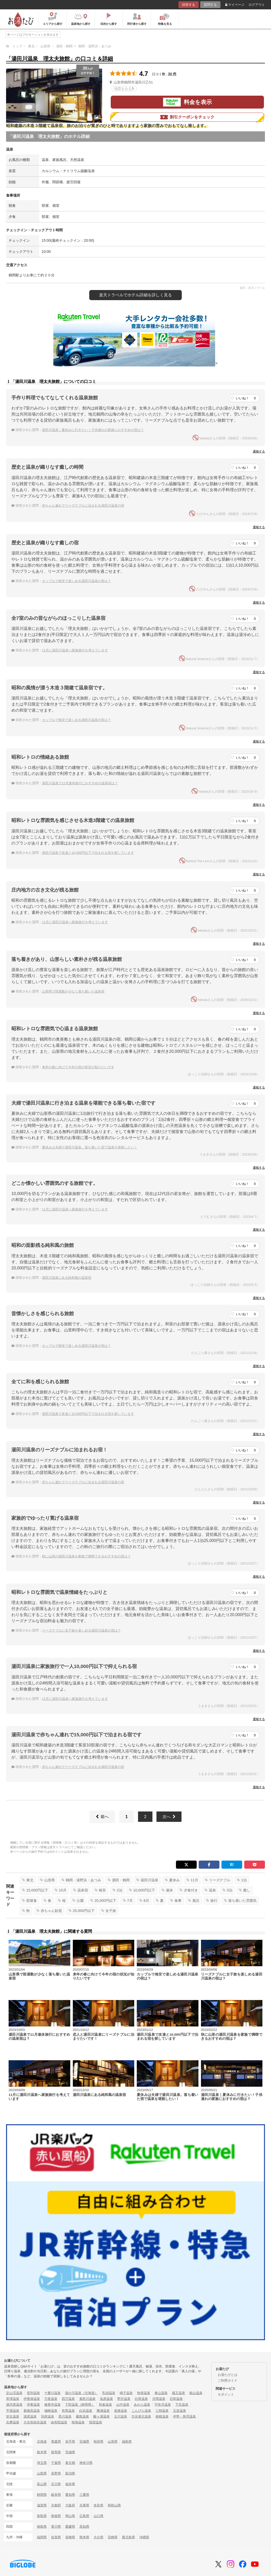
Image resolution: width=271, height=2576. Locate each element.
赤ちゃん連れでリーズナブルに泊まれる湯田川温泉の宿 (83, 505)
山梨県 (42, 2473)
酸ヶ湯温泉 (101, 2416)
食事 (176, 1901)
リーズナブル (217, 1880)
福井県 (70, 2484)
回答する (188, 5)
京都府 (56, 2505)
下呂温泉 (181, 2404)
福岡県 (42, 2537)
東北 (27, 1880)
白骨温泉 (141, 2399)
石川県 (56, 2484)
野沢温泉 (123, 2399)
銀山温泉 (195, 2393)
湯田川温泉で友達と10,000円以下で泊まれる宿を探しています (88, 853)
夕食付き (188, 1890)
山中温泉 (122, 2404)
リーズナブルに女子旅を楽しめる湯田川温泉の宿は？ (81, 1630)
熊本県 (84, 2537)
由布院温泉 (59, 2422)
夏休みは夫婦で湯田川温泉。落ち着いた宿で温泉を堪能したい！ (89, 1147)
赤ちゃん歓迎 (49, 1911)
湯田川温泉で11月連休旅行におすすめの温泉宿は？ (80, 783)
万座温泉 (50, 2399)
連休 (167, 1890)
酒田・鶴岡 (119, 1880)
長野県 (56, 2473)
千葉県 (56, 2463)
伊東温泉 (33, 2404)
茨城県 (70, 2452)
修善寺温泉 (52, 2404)
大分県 (98, 2537)
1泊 (242, 1880)
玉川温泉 (120, 2416)
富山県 (42, 2484)
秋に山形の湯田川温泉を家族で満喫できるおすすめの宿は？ (86, 1556)
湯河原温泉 (14, 2404)
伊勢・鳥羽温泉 (184, 2416)
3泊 (227, 1890)
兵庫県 (84, 2505)
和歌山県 (114, 2505)
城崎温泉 (50, 2411)
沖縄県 (144, 2537)
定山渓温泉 (14, 2393)
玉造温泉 (179, 2411)
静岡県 (42, 2495)
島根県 (56, 2516)
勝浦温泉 (103, 2411)
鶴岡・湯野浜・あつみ (81, 1880)
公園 (78, 1901)
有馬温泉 (68, 2411)
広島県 (84, 2516)
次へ (169, 1817)
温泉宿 (80, 1890)
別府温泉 (47, 2416)
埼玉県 (42, 2463)
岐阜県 (56, 2495)
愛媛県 (70, 2526)
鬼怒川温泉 (87, 2399)
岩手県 (70, 2441)
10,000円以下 (142, 1890)
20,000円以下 (103, 1901)
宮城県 (84, 2441)
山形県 (47, 1880)
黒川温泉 (65, 2416)
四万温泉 (68, 2399)
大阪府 (70, 2505)
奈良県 (98, 2505)
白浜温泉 (85, 2411)
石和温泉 (176, 2399)
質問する (210, 5)
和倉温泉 (105, 2404)
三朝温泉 (162, 2411)
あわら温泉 (142, 2404)
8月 (144, 1901)
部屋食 (29, 1901)
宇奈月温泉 (162, 2404)
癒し (244, 1890)
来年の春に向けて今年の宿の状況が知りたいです (78, 1067)
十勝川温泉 (52, 2393)
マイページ (234, 5)
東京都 (70, 2463)
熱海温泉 (78, 2422)
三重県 (84, 2495)
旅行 (211, 1901)
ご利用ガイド (227, 2380)
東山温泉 (161, 2393)
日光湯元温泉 (141, 2416)
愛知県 (70, 2495)
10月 (60, 1890)
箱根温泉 (162, 2416)
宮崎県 (113, 2537)
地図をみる (124, 89)
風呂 (193, 1901)
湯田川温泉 (147, 1880)
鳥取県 (42, 2516)
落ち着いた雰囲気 (240, 1901)
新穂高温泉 (32, 2411)
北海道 (42, 2441)
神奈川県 (86, 2463)
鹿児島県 (128, 2537)
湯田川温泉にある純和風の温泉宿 (66, 1278)
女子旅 (108, 1911)
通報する (259, 451)
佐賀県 (56, 2537)
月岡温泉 (158, 2399)
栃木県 (42, 2452)
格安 (100, 1890)
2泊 (117, 1890)
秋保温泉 (143, 2393)
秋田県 (98, 2441)
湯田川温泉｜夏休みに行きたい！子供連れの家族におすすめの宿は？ (93, 430)
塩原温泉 (106, 2399)
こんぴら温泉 (141, 2411)
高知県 (84, 2526)
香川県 (56, 2526)
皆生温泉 (12, 2416)
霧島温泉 (82, 2416)
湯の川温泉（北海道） (81, 2393)
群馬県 (56, 2452)
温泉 (210, 1890)
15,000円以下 (35, 1890)
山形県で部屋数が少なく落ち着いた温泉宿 (73, 991)
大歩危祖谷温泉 (35, 2422)
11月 (192, 1880)
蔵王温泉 (178, 2393)
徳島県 (42, 2526)
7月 (128, 1901)
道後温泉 (120, 2411)
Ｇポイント (226, 2394)
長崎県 (70, 2537)
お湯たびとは (227, 2375)
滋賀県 (42, 2505)
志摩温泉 (12, 2422)
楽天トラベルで (135, 295)
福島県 (127, 2441)
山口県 (98, 2516)
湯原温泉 (30, 2416)
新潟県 (70, 2473)
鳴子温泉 (126, 2393)
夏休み (172, 1880)
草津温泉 (12, 2399)
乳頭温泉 (108, 2393)
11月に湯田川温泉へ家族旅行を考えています (75, 650)
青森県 (56, 2441)
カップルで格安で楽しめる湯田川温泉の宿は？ (76, 581)
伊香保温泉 (32, 2399)
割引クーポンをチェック (187, 117)
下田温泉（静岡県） (80, 2404)
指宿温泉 (95, 2422)
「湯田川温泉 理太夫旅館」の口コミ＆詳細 (59, 58)
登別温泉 (33, 2393)
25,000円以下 (82, 1911)
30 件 (172, 74)
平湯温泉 (12, 2411)
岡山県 (70, 2516)
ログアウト (257, 5)
